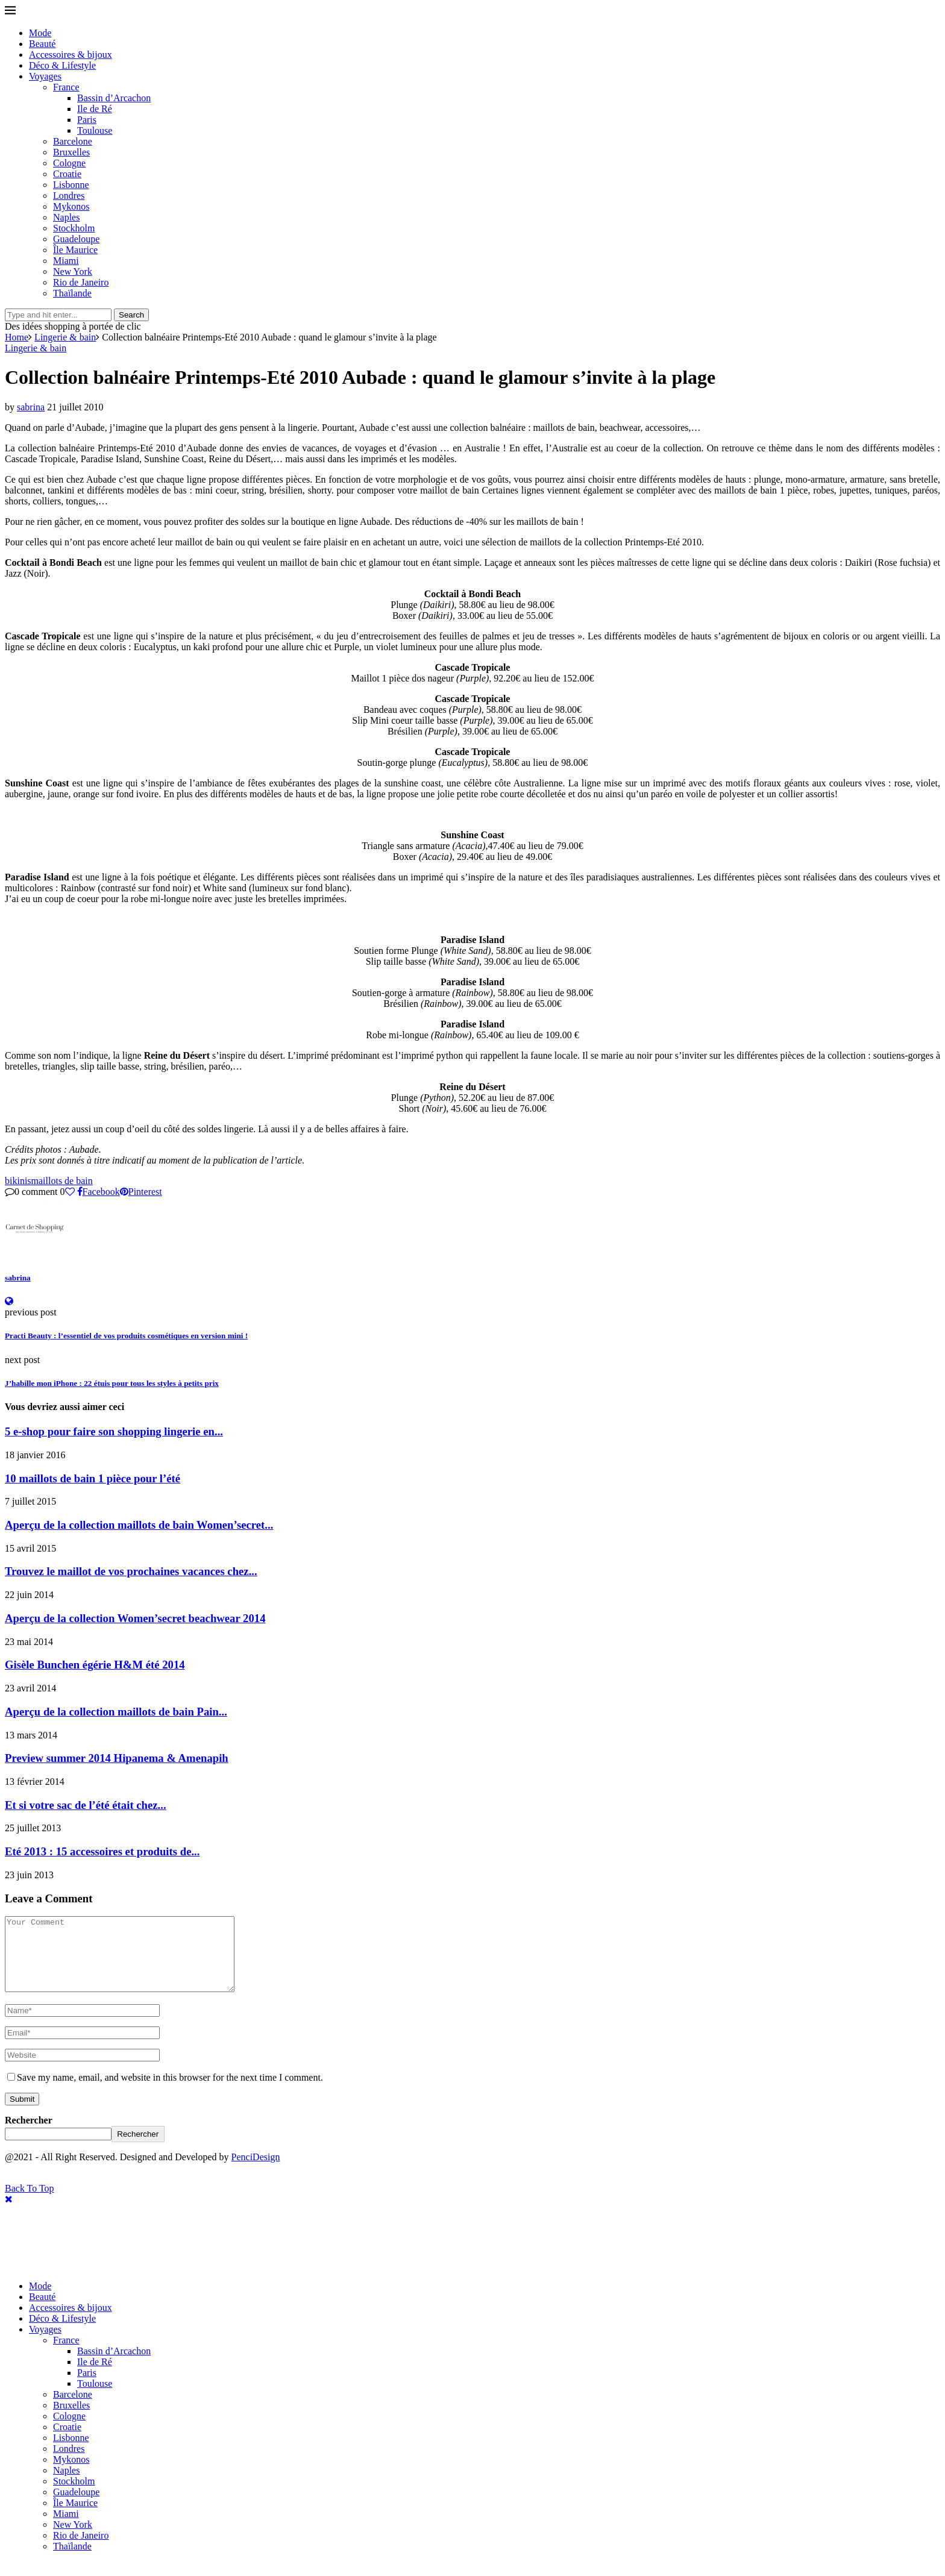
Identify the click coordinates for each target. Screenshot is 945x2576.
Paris (86, 119)
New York (72, 271)
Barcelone (72, 141)
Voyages (45, 76)
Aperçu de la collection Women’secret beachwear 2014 (135, 1618)
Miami (66, 260)
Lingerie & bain (65, 337)
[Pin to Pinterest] (141, 1191)
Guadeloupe (76, 239)
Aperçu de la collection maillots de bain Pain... (116, 1711)
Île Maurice (75, 250)
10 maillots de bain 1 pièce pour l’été (92, 1478)
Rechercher (28, 2134)
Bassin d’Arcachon (114, 98)
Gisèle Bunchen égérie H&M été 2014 (95, 1664)
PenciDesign (255, 2171)
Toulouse (94, 130)
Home (16, 337)
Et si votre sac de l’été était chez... (85, 1805)
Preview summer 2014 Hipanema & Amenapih (116, 1758)
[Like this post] (70, 1191)
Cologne (69, 163)
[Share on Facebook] (98, 1191)
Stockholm (74, 228)
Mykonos (71, 206)
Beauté (42, 44)
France (66, 87)
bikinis (18, 1181)
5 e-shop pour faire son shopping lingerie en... (114, 1431)
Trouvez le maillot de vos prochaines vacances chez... (131, 1571)
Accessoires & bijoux (70, 54)
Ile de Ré (94, 109)
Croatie (67, 174)
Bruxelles (71, 152)
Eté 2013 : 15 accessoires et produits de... (102, 1851)
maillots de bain (62, 1181)
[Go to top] (29, 2203)
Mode (40, 33)
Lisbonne (71, 185)
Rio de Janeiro (80, 282)
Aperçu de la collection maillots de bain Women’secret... (139, 1524)
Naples (66, 217)
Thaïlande (72, 293)
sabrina (31, 407)
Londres (68, 195)
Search (131, 314)
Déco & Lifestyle (62, 65)
